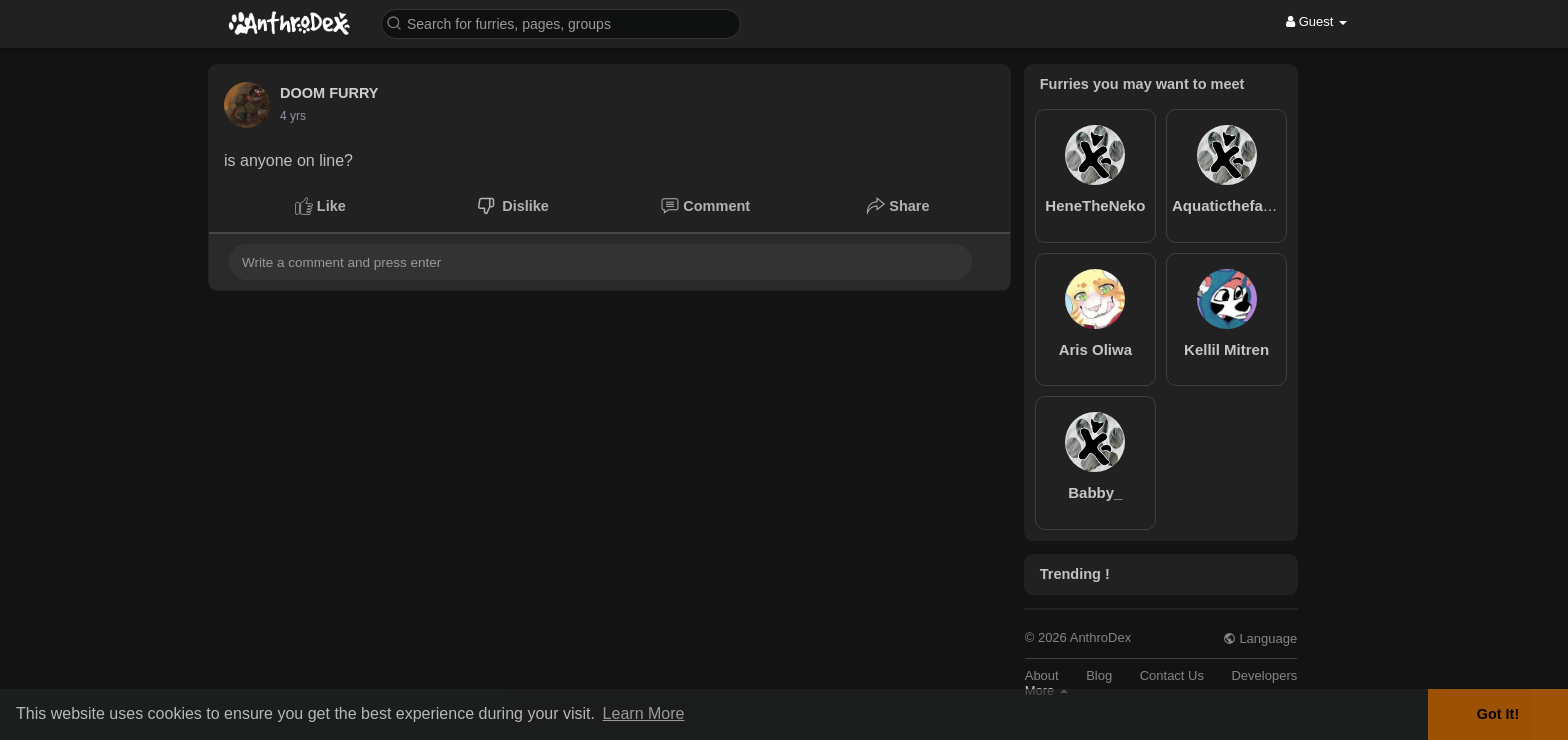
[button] (561, 22)
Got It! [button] (1498, 714)
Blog (1099, 675)
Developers (1264, 675)
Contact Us (1172, 675)
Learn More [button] (644, 713)
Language (1260, 638)
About (1042, 675)
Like (320, 206)
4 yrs (293, 116)
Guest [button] (1316, 21)
